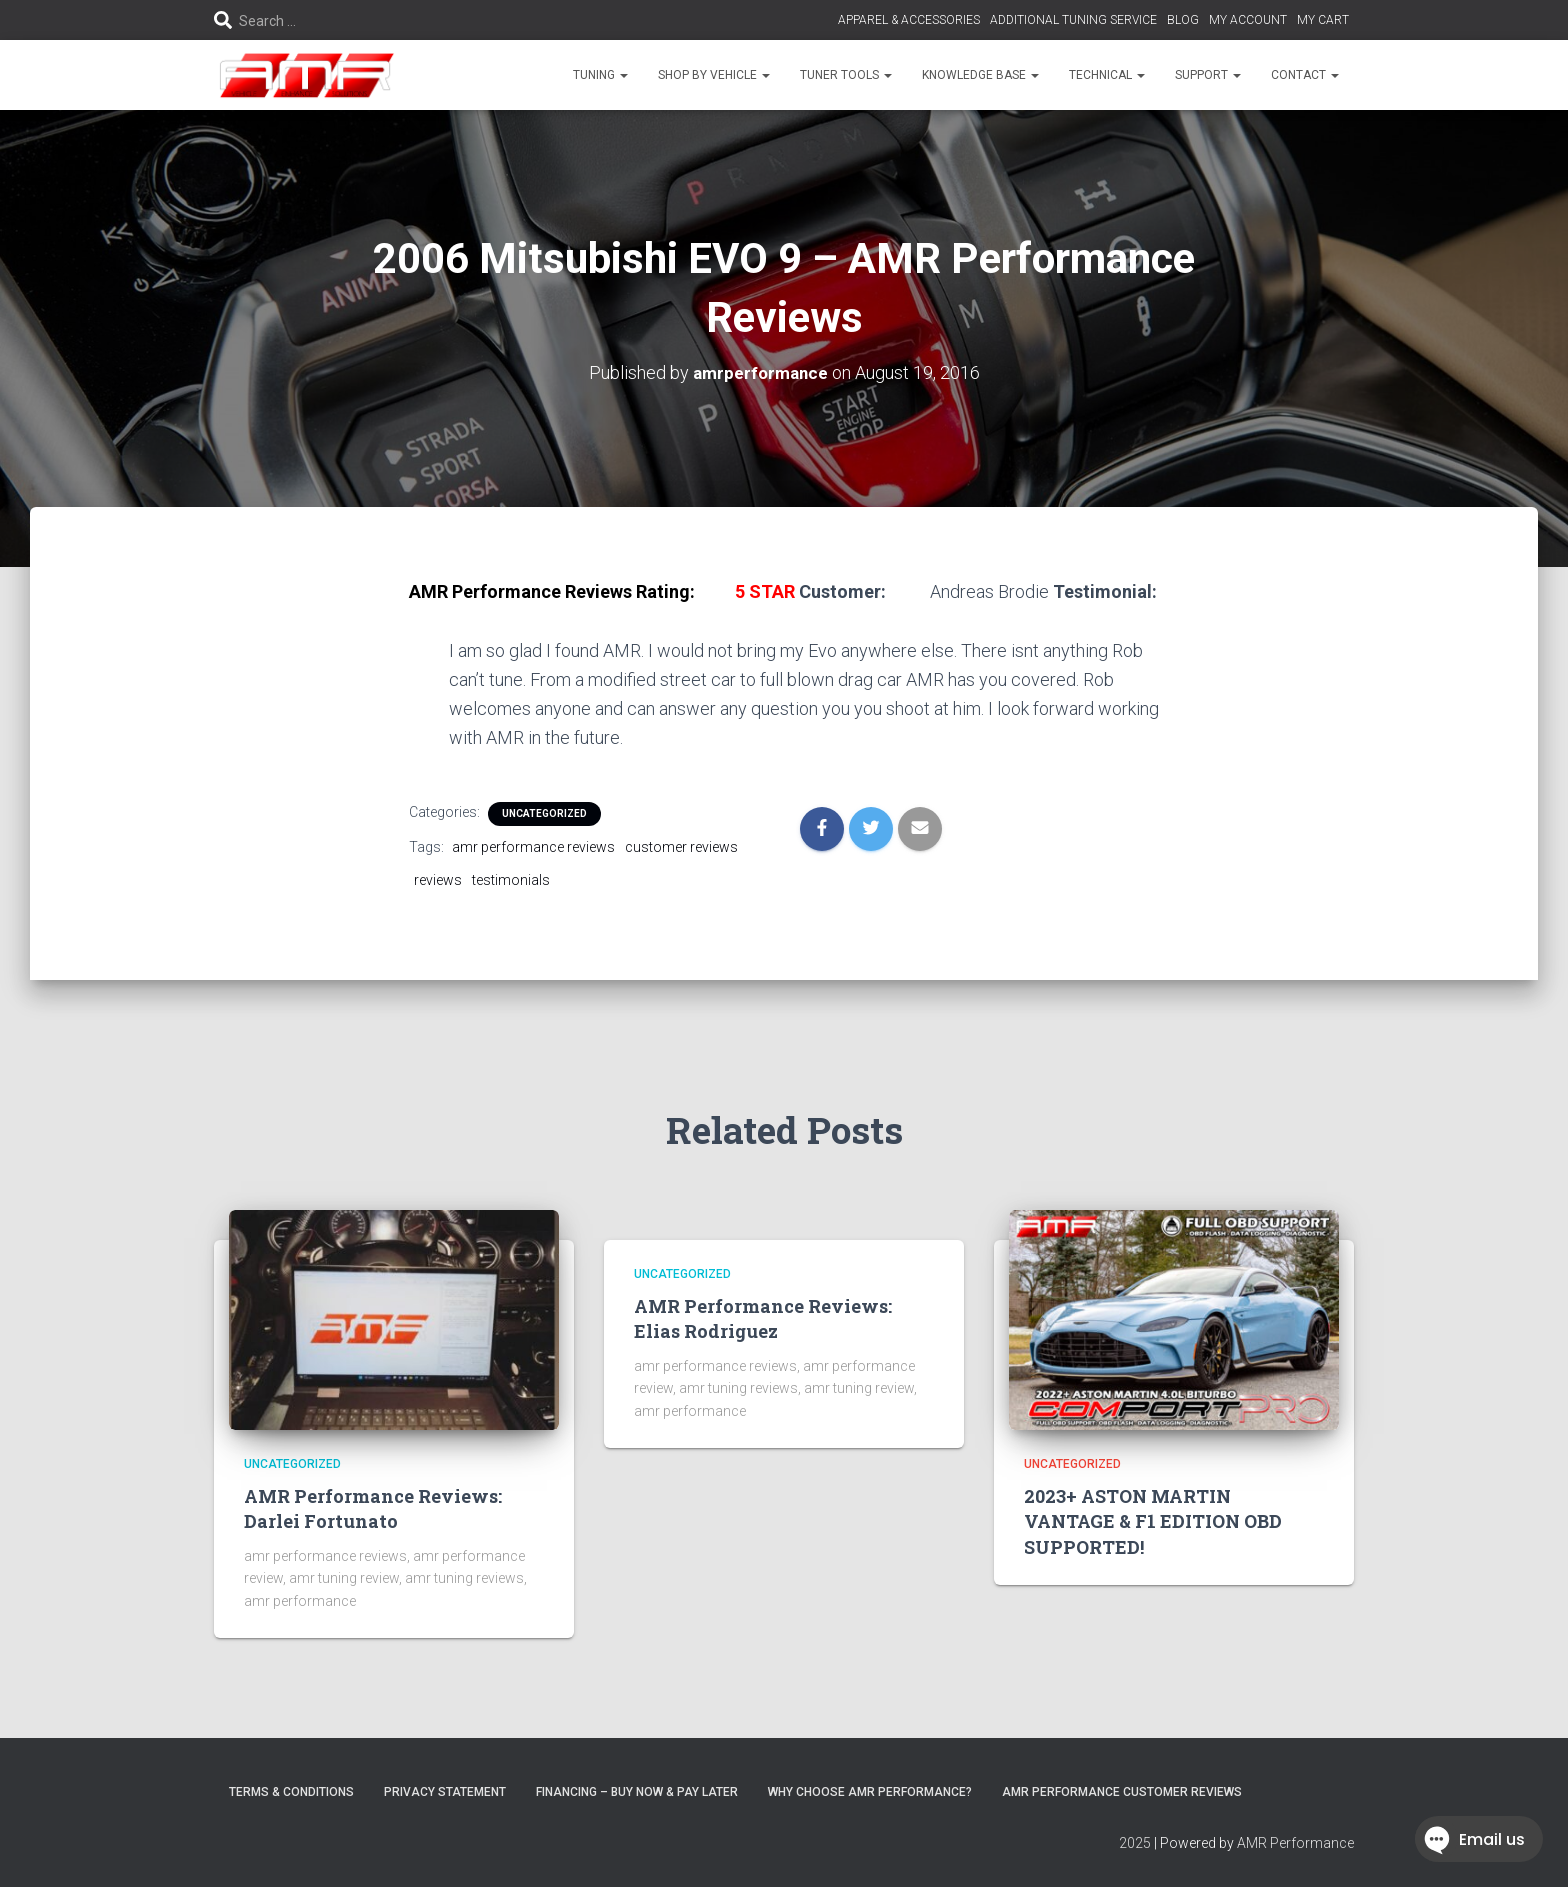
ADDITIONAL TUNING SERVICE (1073, 20)
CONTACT (1305, 75)
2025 (1135, 1843)
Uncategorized (544, 813)
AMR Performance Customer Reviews (1122, 1791)
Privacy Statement (445, 1791)
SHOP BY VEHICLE (714, 75)
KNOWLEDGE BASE (980, 75)
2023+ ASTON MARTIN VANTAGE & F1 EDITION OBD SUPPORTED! (1153, 1521)
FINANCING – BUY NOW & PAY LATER (637, 1791)
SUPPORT (1208, 75)
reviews (438, 880)
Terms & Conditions (291, 1791)
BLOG (1183, 20)
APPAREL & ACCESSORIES (909, 20)
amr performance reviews (533, 847)
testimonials (511, 880)
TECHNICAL (1107, 75)
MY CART (1323, 20)
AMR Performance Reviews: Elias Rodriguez (763, 1318)
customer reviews (681, 847)
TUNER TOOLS (846, 75)
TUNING (600, 75)
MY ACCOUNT (1248, 20)
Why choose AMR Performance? (870, 1791)
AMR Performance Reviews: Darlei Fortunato (373, 1508)
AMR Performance (1295, 1843)
